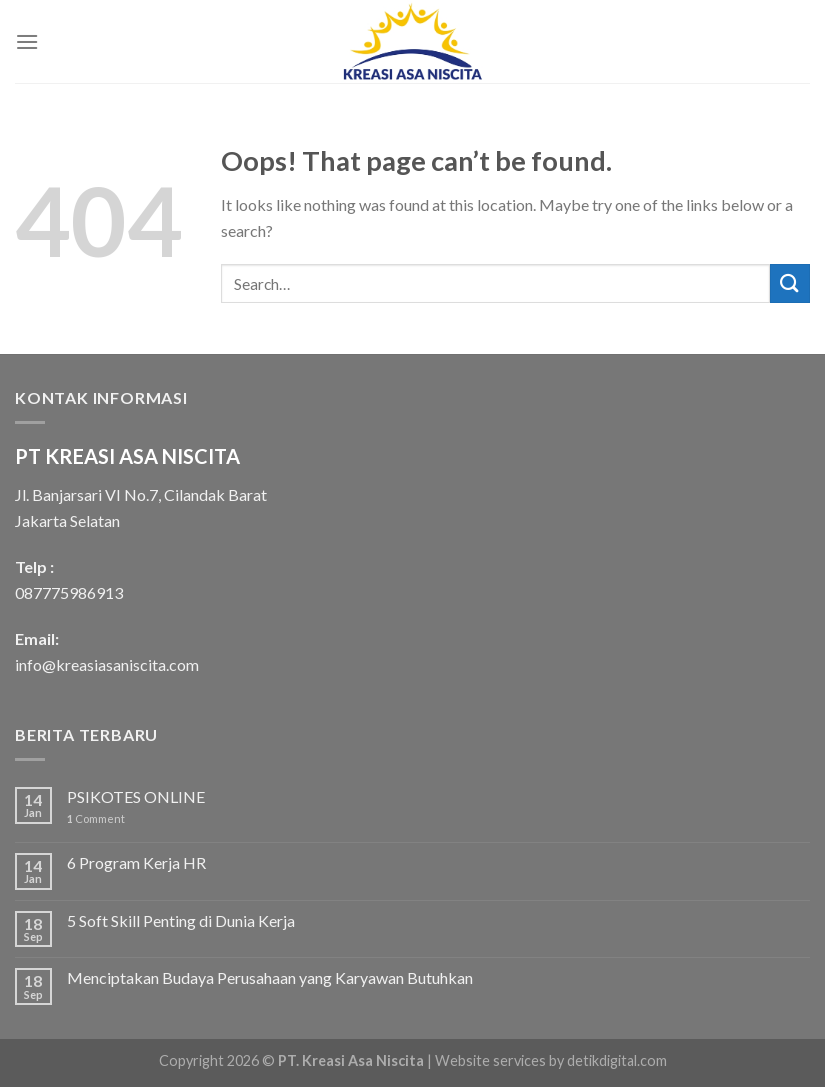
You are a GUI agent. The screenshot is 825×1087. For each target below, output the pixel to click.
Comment (96, 818)
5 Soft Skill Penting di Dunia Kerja (181, 920)
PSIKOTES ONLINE (136, 796)
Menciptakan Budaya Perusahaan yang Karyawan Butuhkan (270, 977)
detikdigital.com (617, 1060)
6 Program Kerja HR (136, 862)
